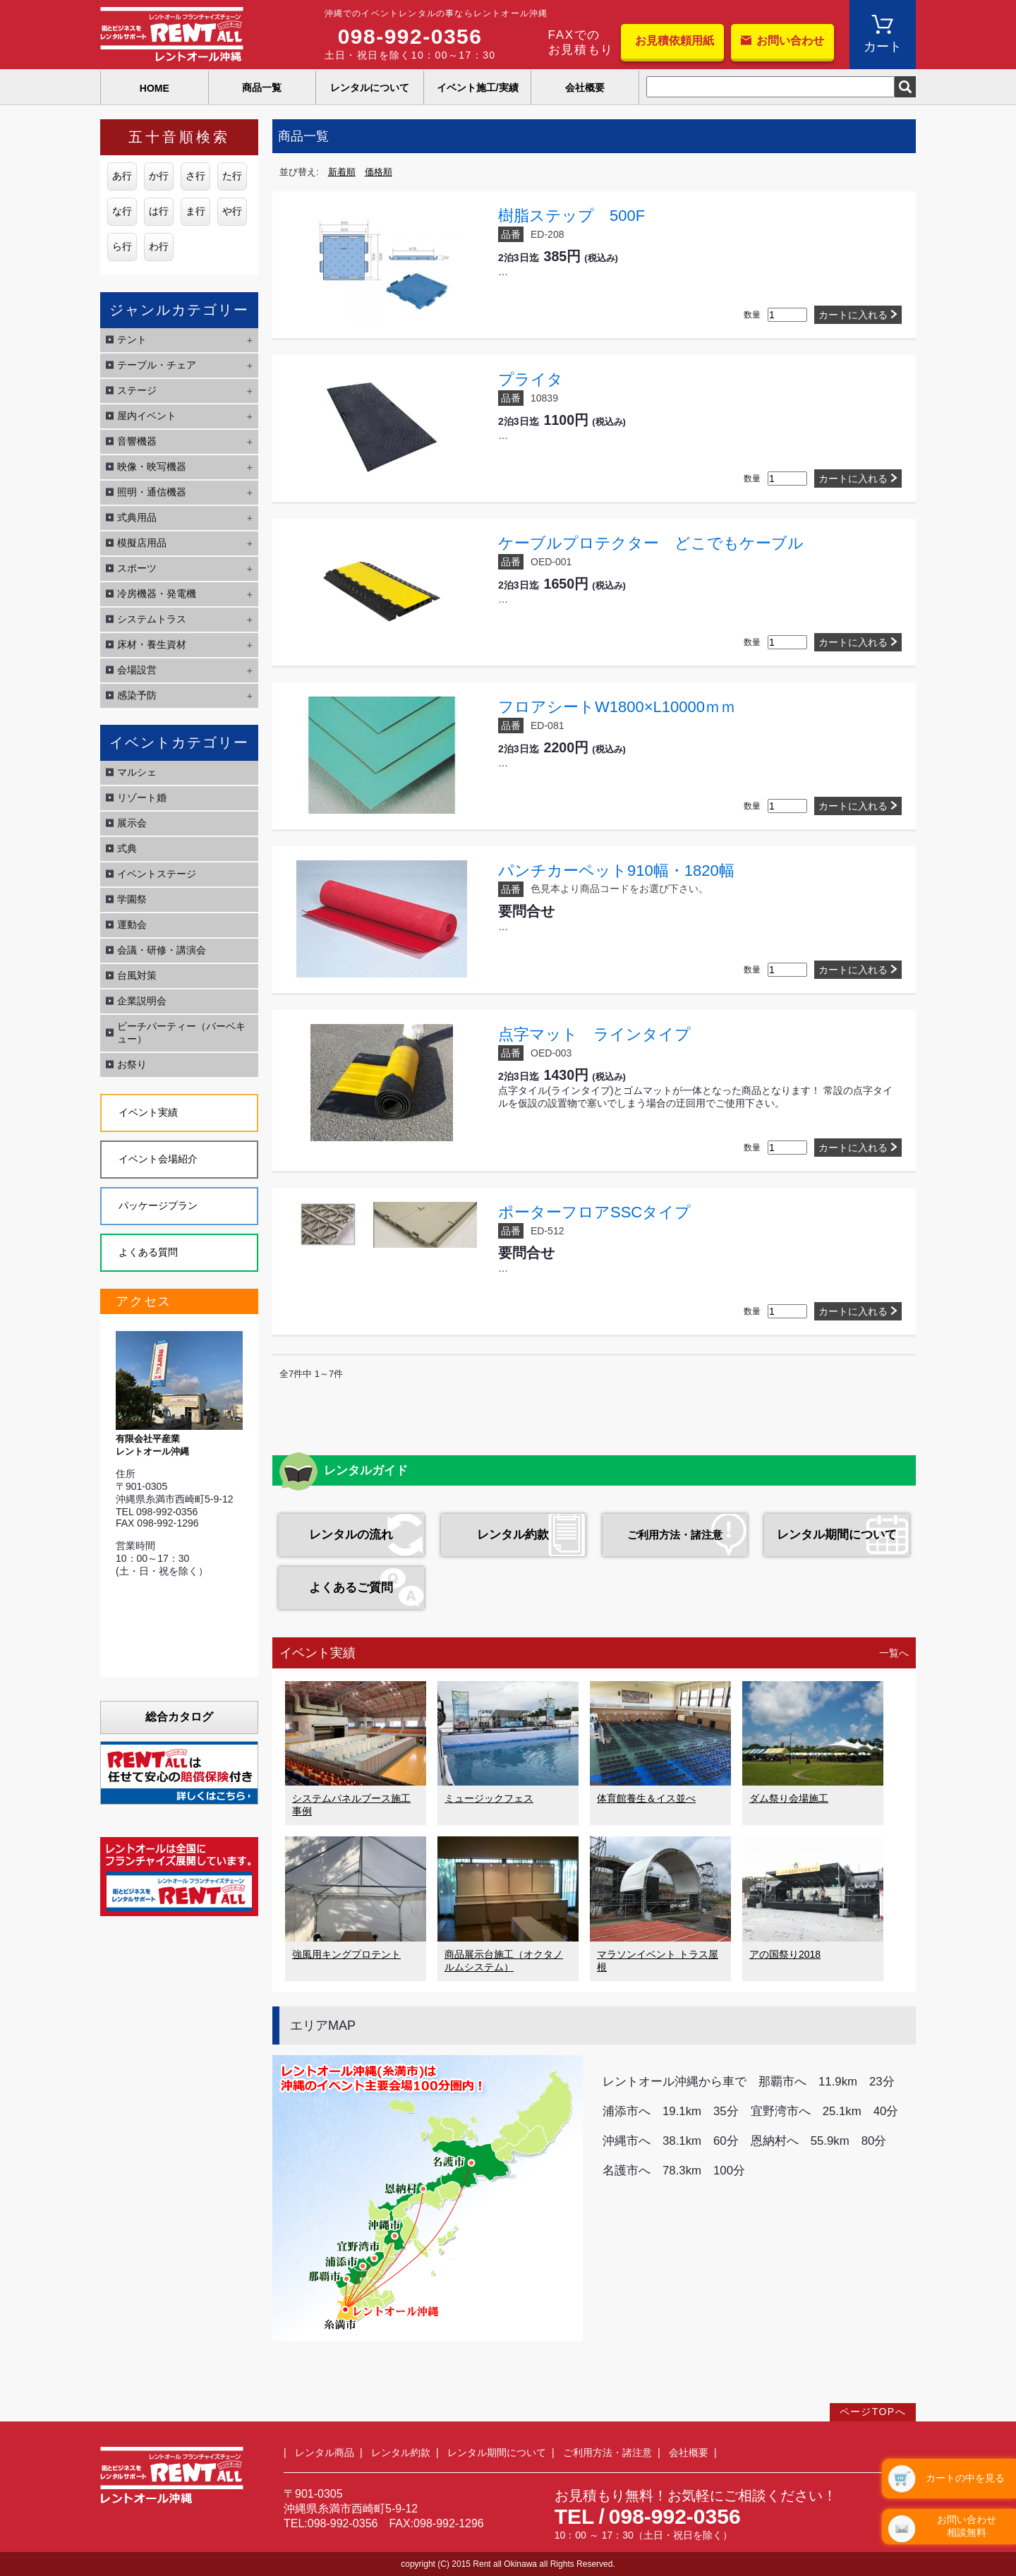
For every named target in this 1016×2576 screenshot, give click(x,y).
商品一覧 (262, 87)
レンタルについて (369, 87)
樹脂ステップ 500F (571, 215)
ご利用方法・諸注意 (674, 1535)
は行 (159, 211)
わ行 (159, 246)
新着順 (342, 172)
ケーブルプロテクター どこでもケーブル (651, 543)
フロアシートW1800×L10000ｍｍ (617, 707)
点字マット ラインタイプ (594, 1034)
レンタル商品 (324, 2452)
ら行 (122, 246)
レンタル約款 (513, 1534)
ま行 (195, 211)
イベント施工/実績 (478, 87)
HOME (154, 88)
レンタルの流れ (351, 1534)
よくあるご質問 (351, 1587)
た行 (232, 175)
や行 (232, 211)
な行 (122, 211)
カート (883, 47)
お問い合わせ (790, 41)
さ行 (195, 175)
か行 (159, 175)
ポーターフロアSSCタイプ (594, 1212)
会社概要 (585, 87)
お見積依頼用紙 (674, 41)
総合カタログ (179, 1717)
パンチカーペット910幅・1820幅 (616, 870)
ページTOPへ (873, 2411)
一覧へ (894, 1653)
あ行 (122, 175)
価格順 (378, 172)
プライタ (530, 379)
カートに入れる (853, 314)
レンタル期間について (837, 1534)
